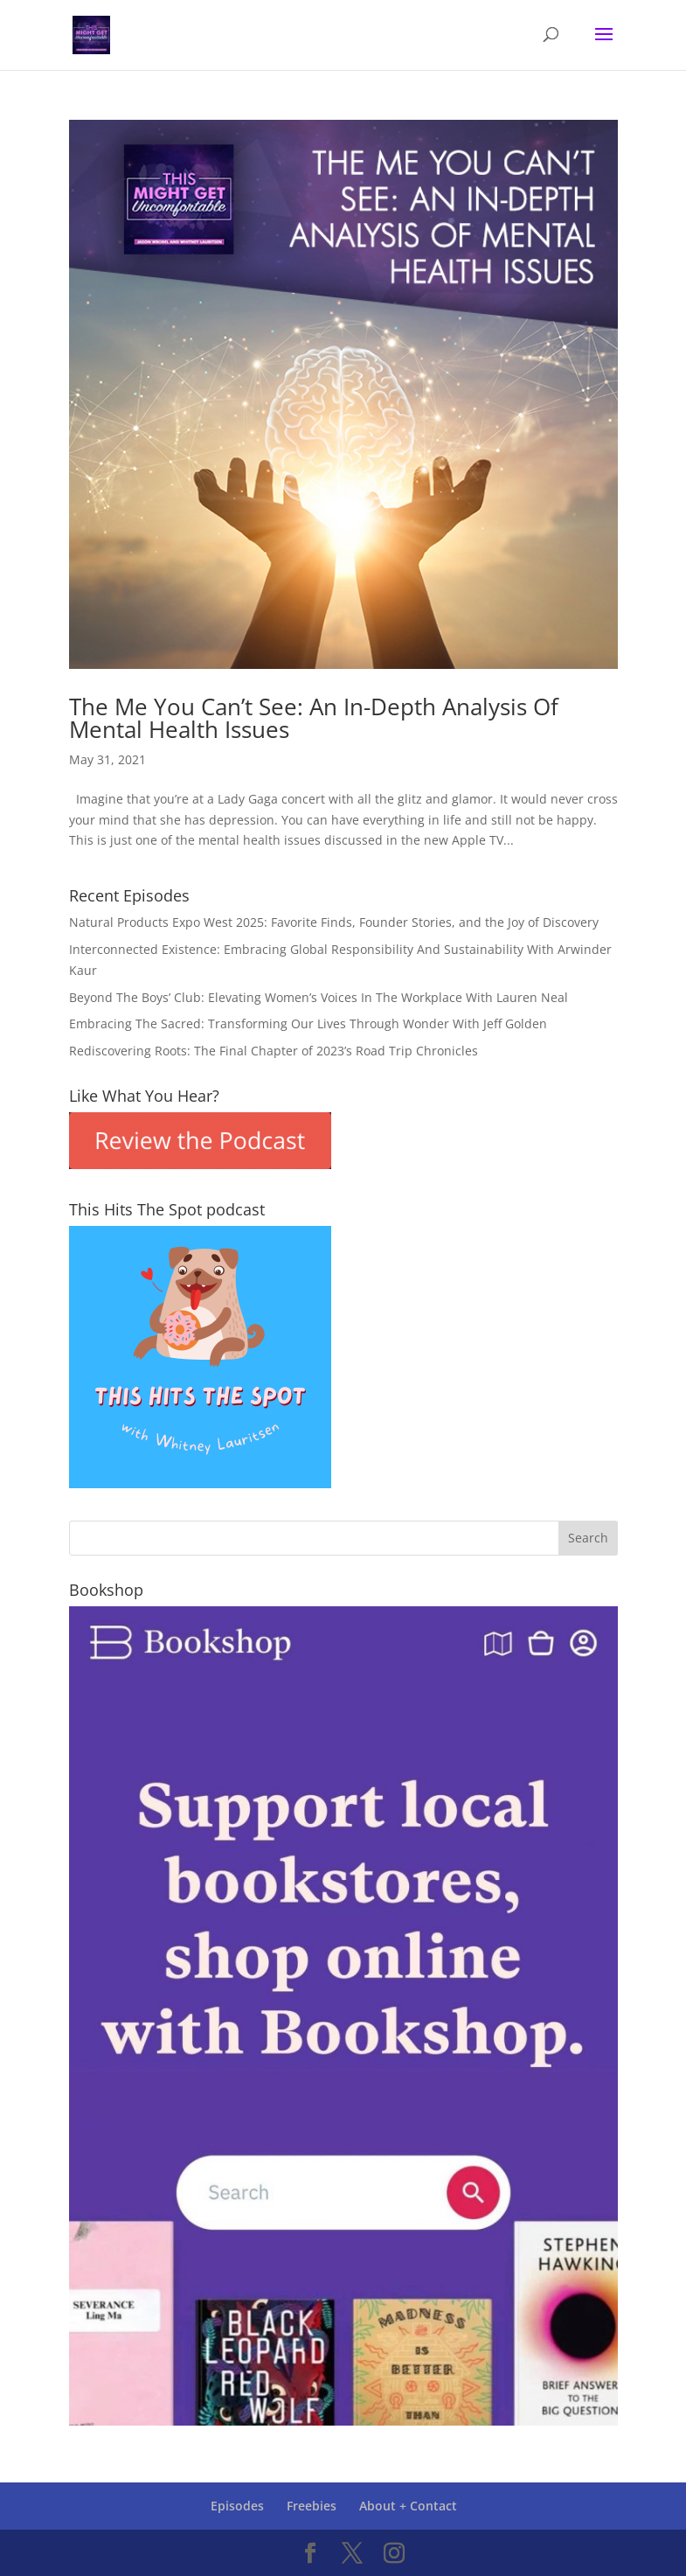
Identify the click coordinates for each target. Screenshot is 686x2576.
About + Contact (408, 2505)
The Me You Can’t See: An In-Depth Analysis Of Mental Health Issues (313, 718)
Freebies (311, 2505)
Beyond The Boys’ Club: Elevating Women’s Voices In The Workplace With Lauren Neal (318, 997)
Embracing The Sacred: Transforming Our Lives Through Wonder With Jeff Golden (308, 1023)
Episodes (237, 2505)
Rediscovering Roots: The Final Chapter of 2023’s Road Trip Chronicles (273, 1050)
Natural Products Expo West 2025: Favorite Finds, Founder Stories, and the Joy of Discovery (334, 922)
